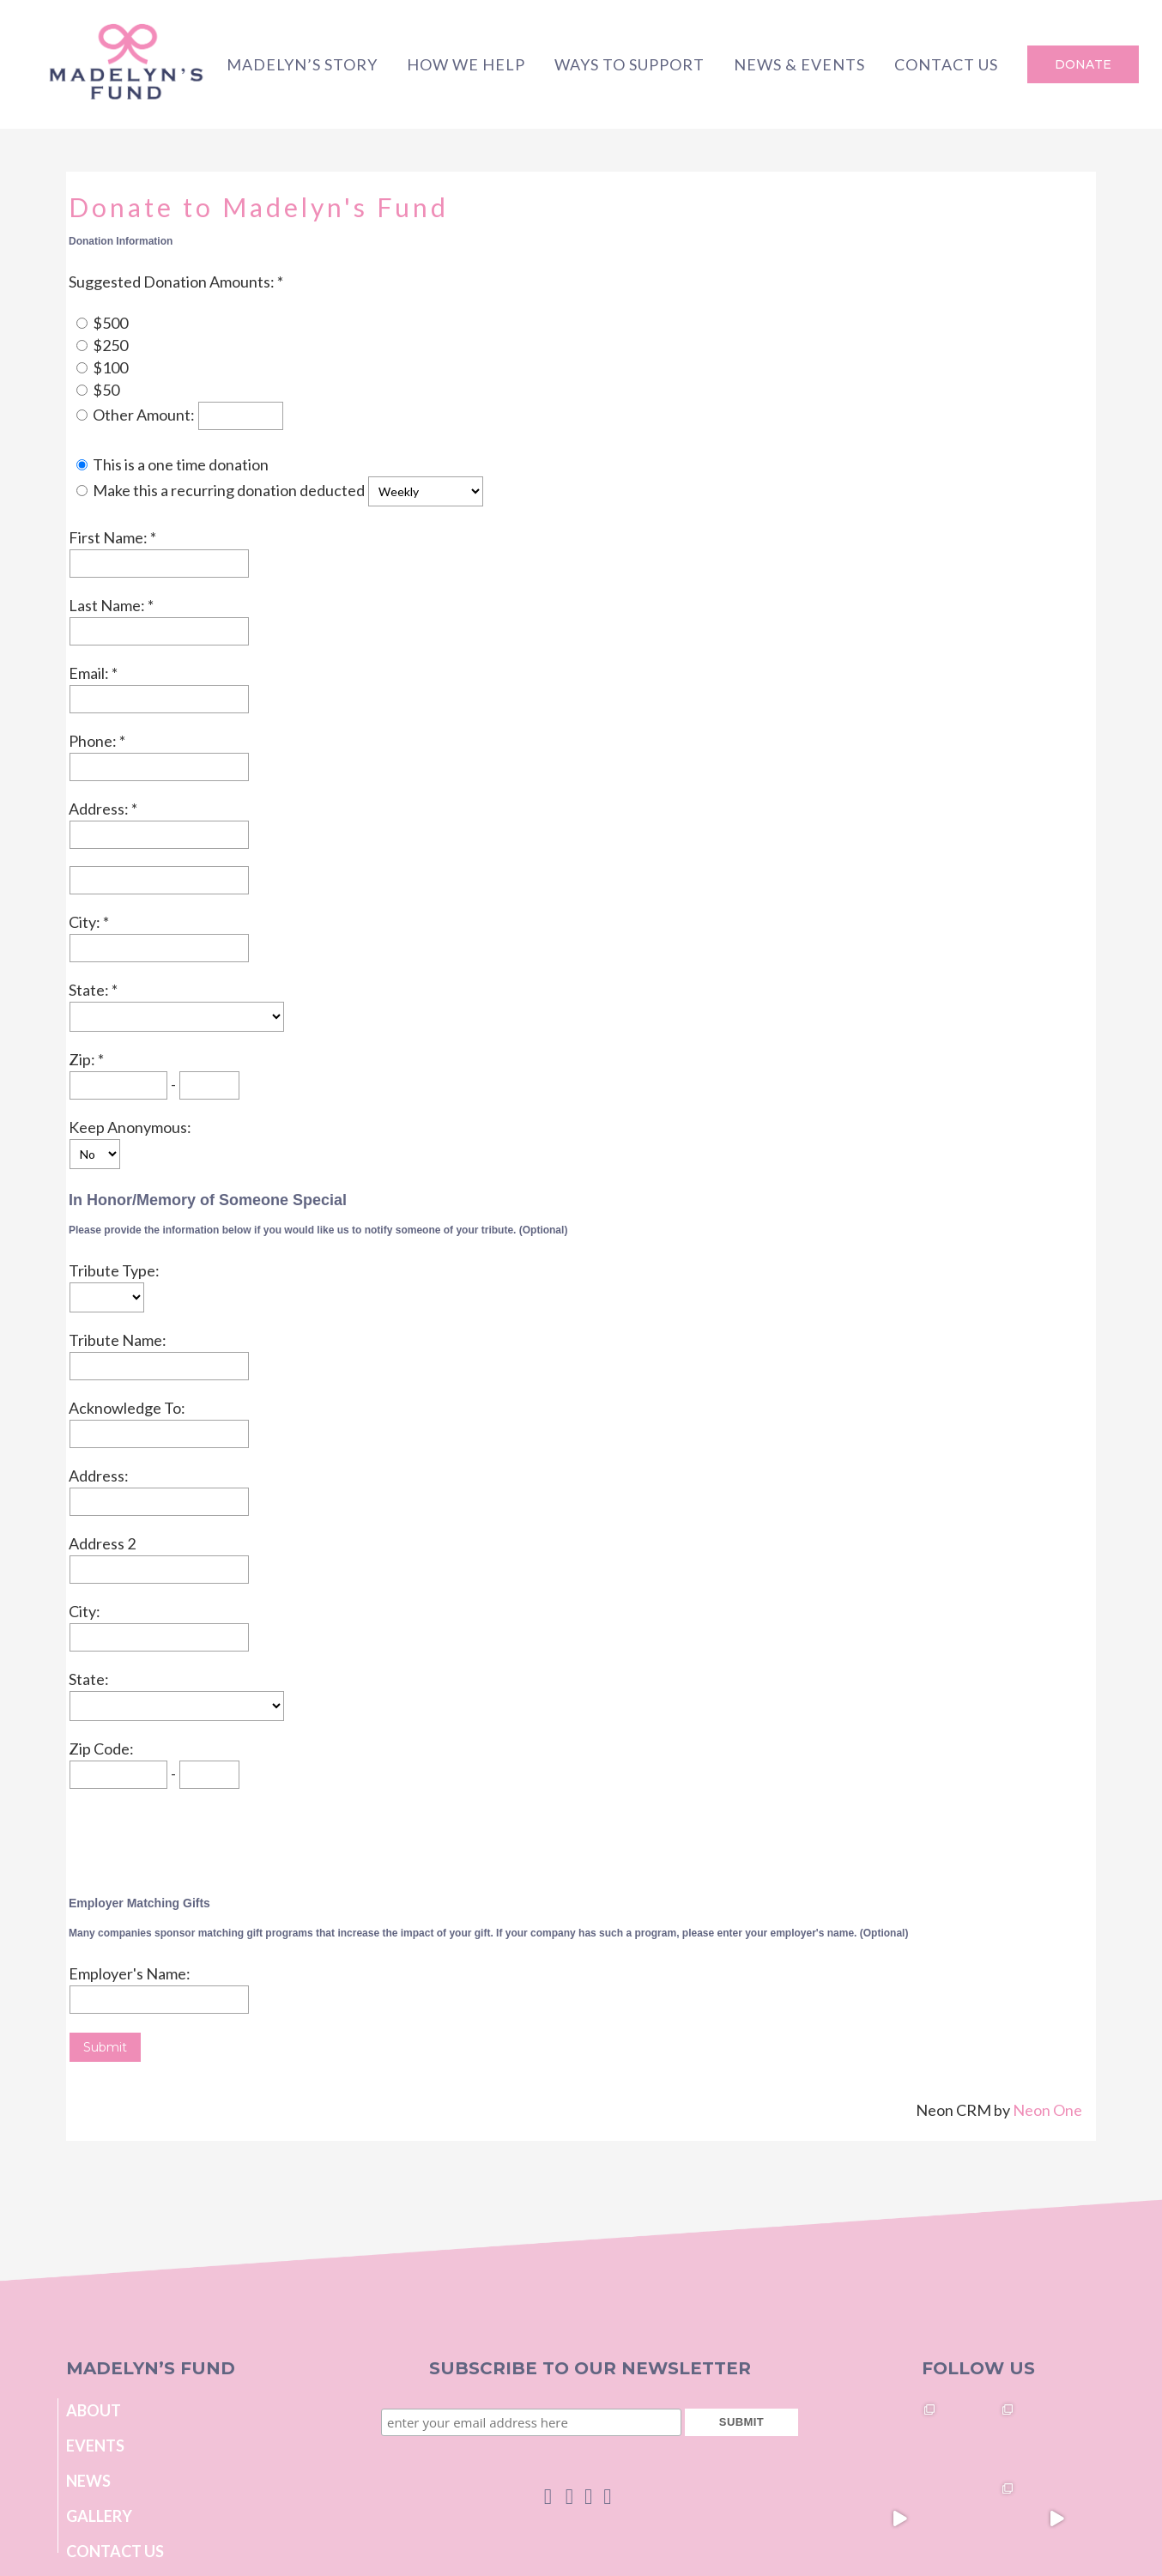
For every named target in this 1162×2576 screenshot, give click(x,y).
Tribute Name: (117, 1339)
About (93, 2410)
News (88, 2480)
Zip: (83, 1059)
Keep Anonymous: (130, 1127)
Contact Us (115, 2551)
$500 (110, 322)
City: (86, 921)
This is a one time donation (181, 464)
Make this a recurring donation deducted (229, 490)
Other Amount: (145, 414)
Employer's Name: (130, 1973)
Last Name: (108, 605)
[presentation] (199, 1838)
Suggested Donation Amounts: (173, 281)
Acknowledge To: (127, 1407)
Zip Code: (101, 1748)
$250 (110, 345)
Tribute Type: (114, 1270)
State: (90, 989)
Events (95, 2445)
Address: (100, 808)
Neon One (1047, 2109)
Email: (90, 673)
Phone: (94, 740)
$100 (110, 367)
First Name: (109, 537)
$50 (106, 389)
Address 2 (102, 1543)
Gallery (99, 2515)
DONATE (1083, 64)
